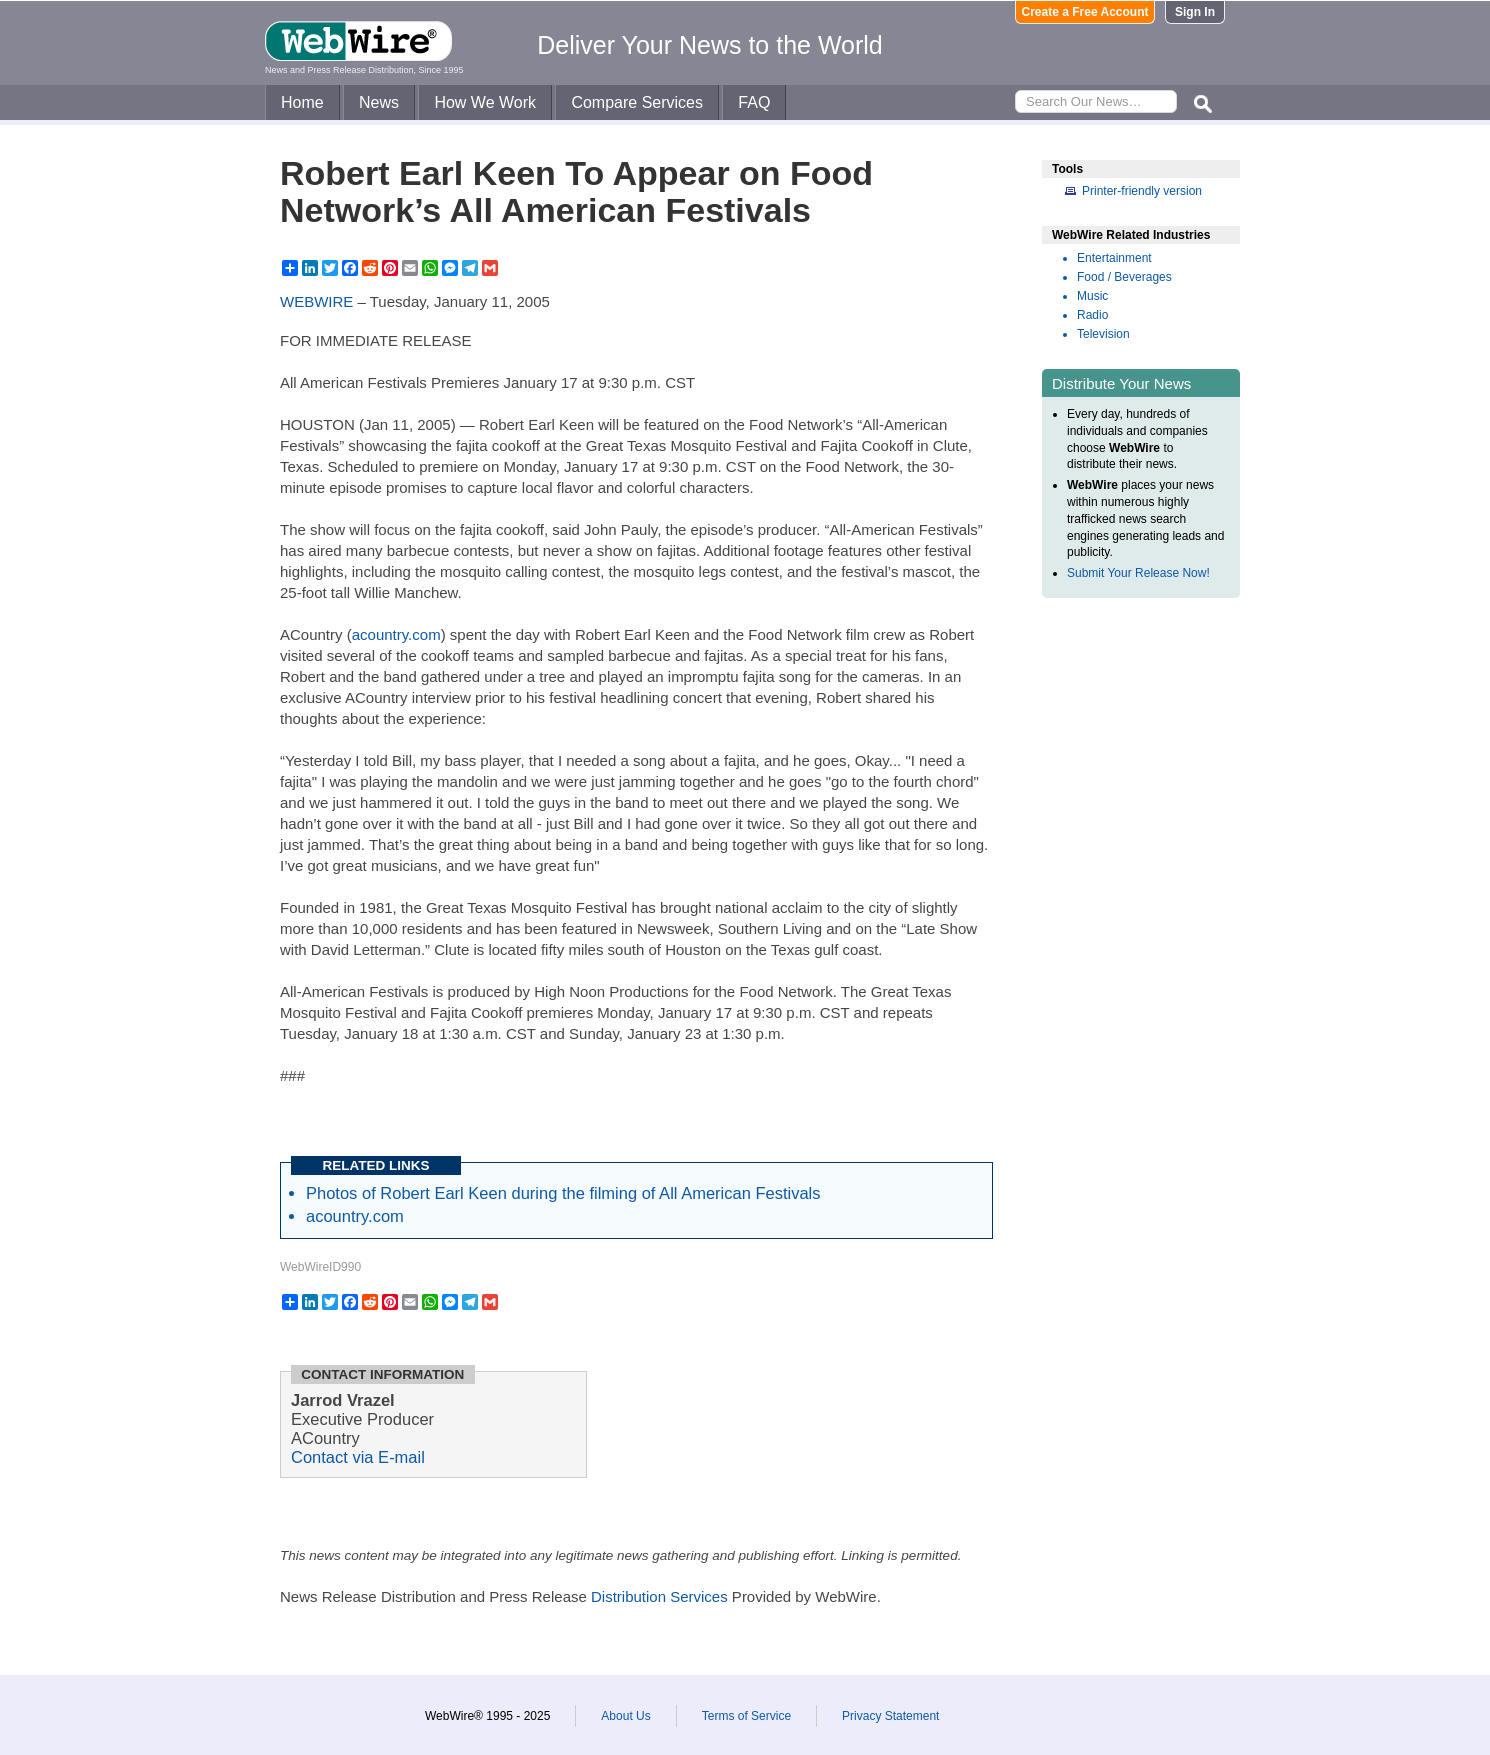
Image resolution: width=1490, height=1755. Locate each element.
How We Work (485, 102)
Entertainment (1114, 258)
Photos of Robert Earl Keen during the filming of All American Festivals (563, 1193)
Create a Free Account (1085, 12)
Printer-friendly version (1142, 191)
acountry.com (396, 634)
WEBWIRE (316, 301)
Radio (1092, 315)
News (379, 102)
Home (302, 102)
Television (1103, 334)
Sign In (1195, 12)
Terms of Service (746, 1716)
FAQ (754, 102)
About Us (625, 1716)
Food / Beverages (1124, 277)
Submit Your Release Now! (1138, 573)
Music (1092, 296)
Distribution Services (659, 1596)
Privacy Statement (890, 1716)
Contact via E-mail (358, 1457)
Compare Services (637, 102)
